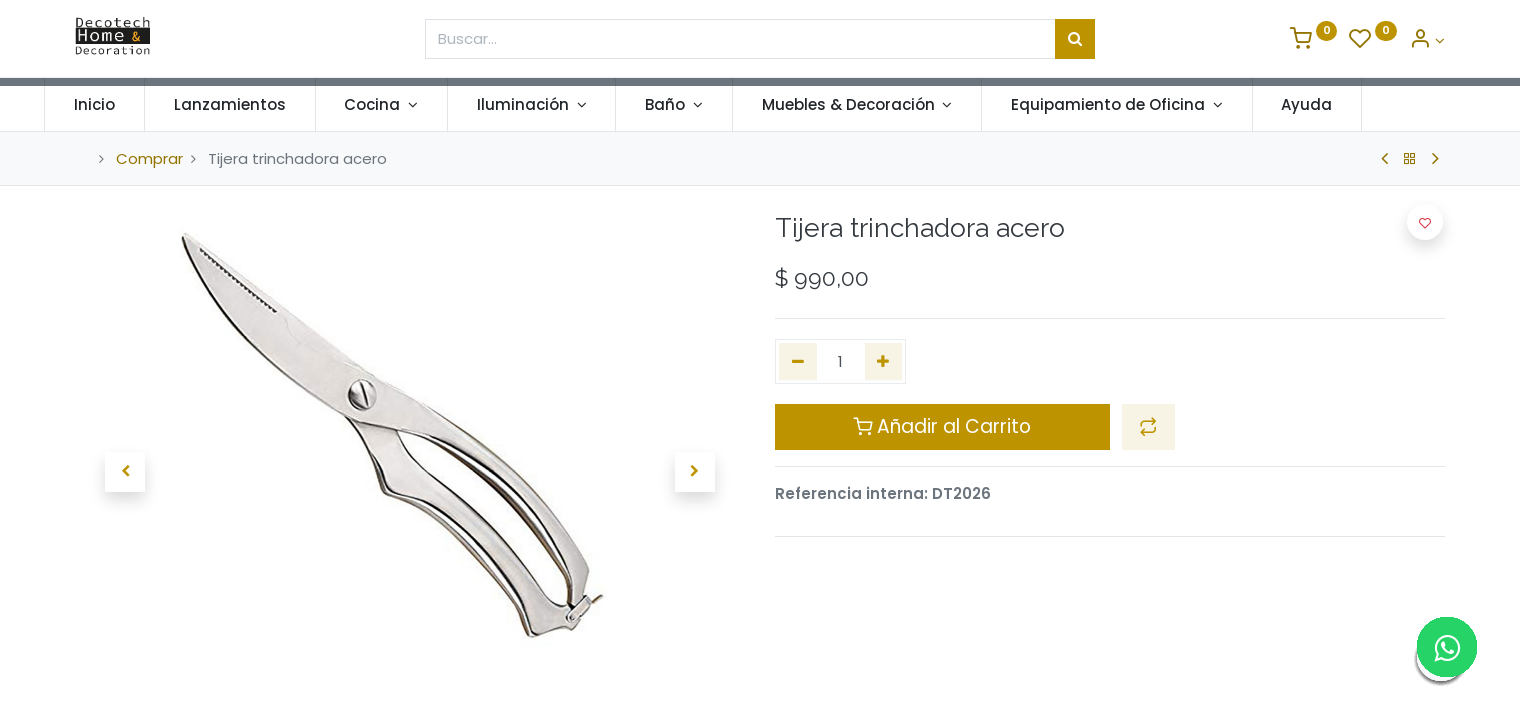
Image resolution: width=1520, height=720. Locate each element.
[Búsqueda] (1075, 39)
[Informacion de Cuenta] (1427, 40)
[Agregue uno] (884, 361)
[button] (125, 472)
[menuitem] (125, 104)
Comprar (149, 158)
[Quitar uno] (798, 361)
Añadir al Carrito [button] (942, 426)
